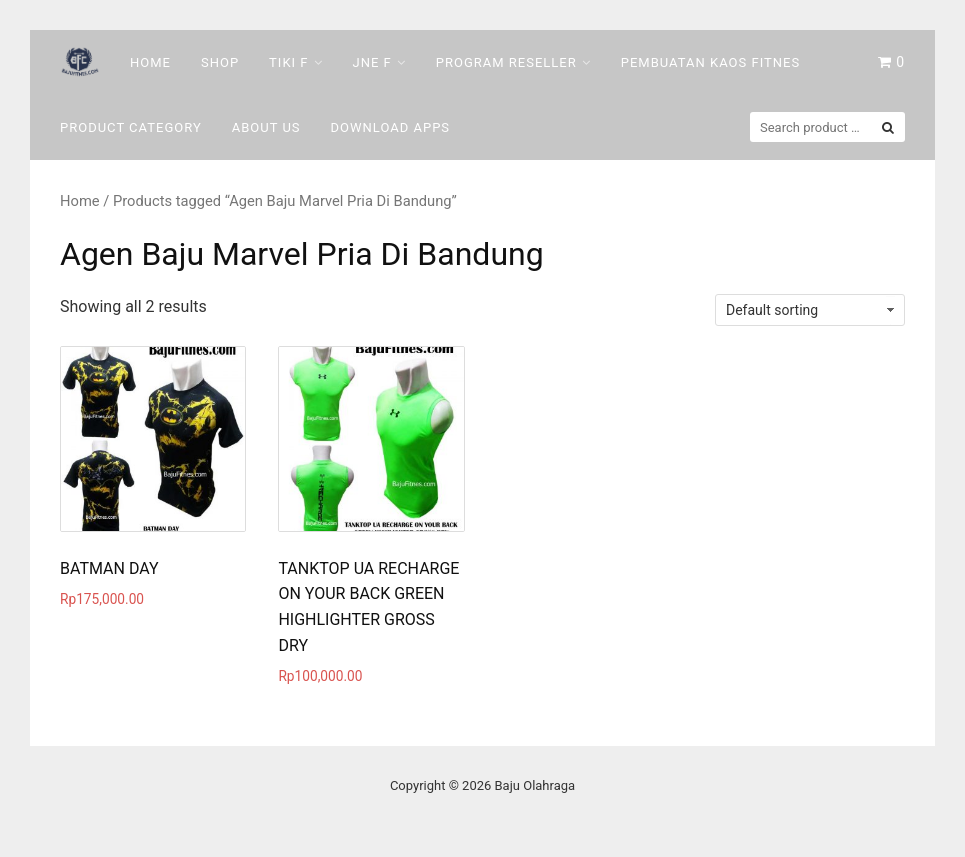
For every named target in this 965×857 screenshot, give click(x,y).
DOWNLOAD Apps (391, 127)
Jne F (372, 62)
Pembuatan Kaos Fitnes (710, 62)
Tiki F (288, 62)
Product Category (131, 127)
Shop (220, 62)
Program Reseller (506, 62)
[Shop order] (810, 310)
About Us (266, 127)
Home (150, 62)
